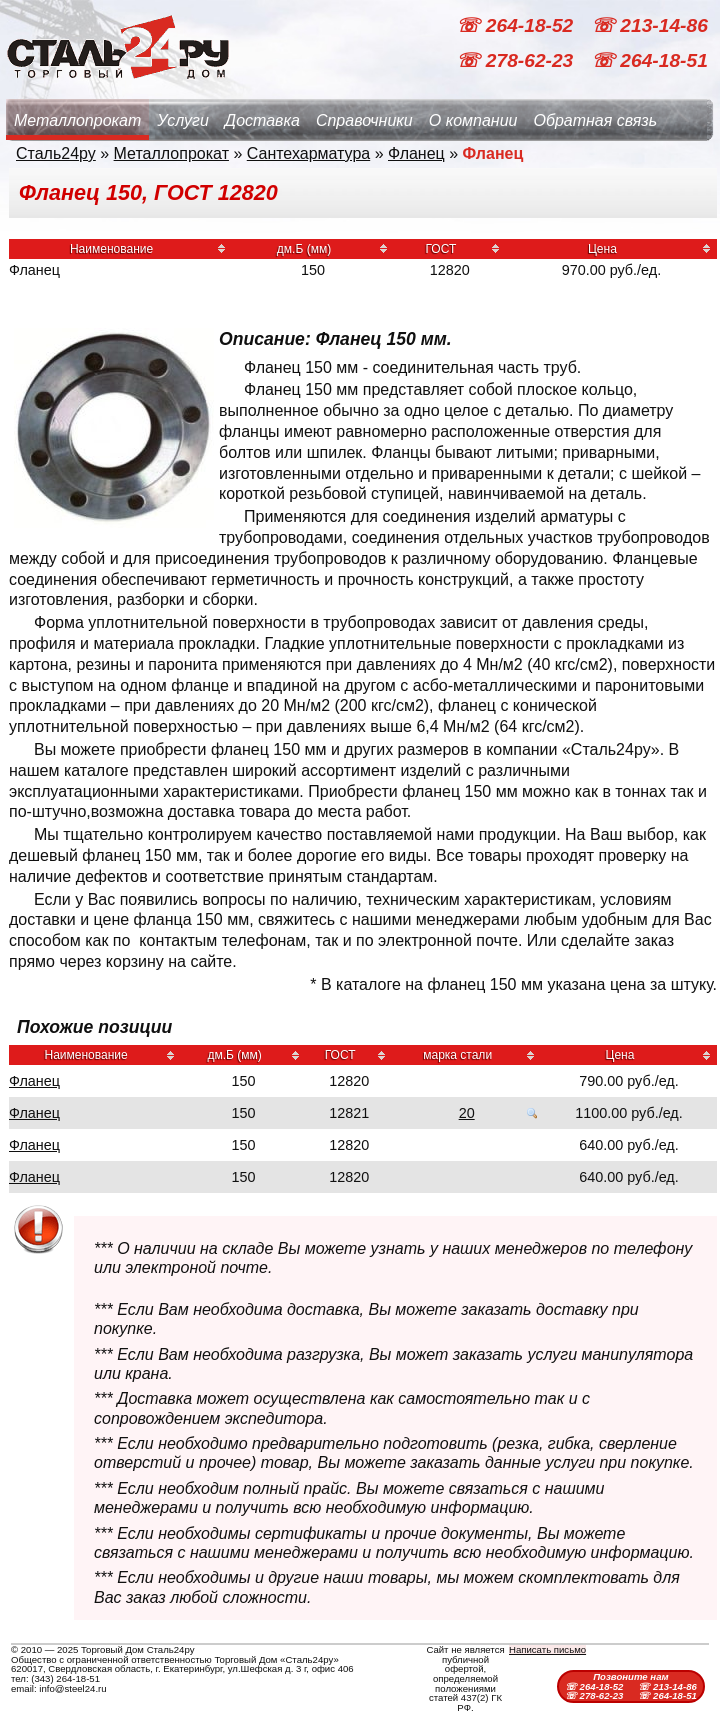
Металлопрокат (77, 120)
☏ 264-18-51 (649, 60)
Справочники (364, 120)
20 (467, 1113)
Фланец (416, 153)
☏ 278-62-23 (517, 60)
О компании (473, 120)
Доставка (262, 120)
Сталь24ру (56, 153)
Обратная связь (595, 120)
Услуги (183, 120)
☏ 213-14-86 (649, 25)
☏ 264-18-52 (517, 25)
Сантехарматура (308, 153)
